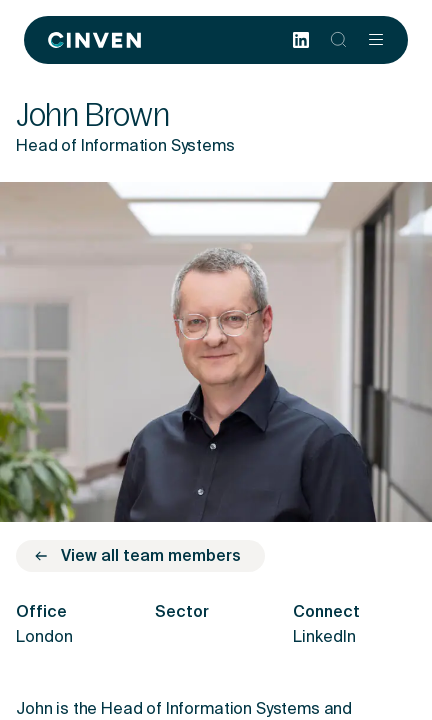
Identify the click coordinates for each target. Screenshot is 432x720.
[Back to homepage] (94, 40)
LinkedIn (324, 638)
